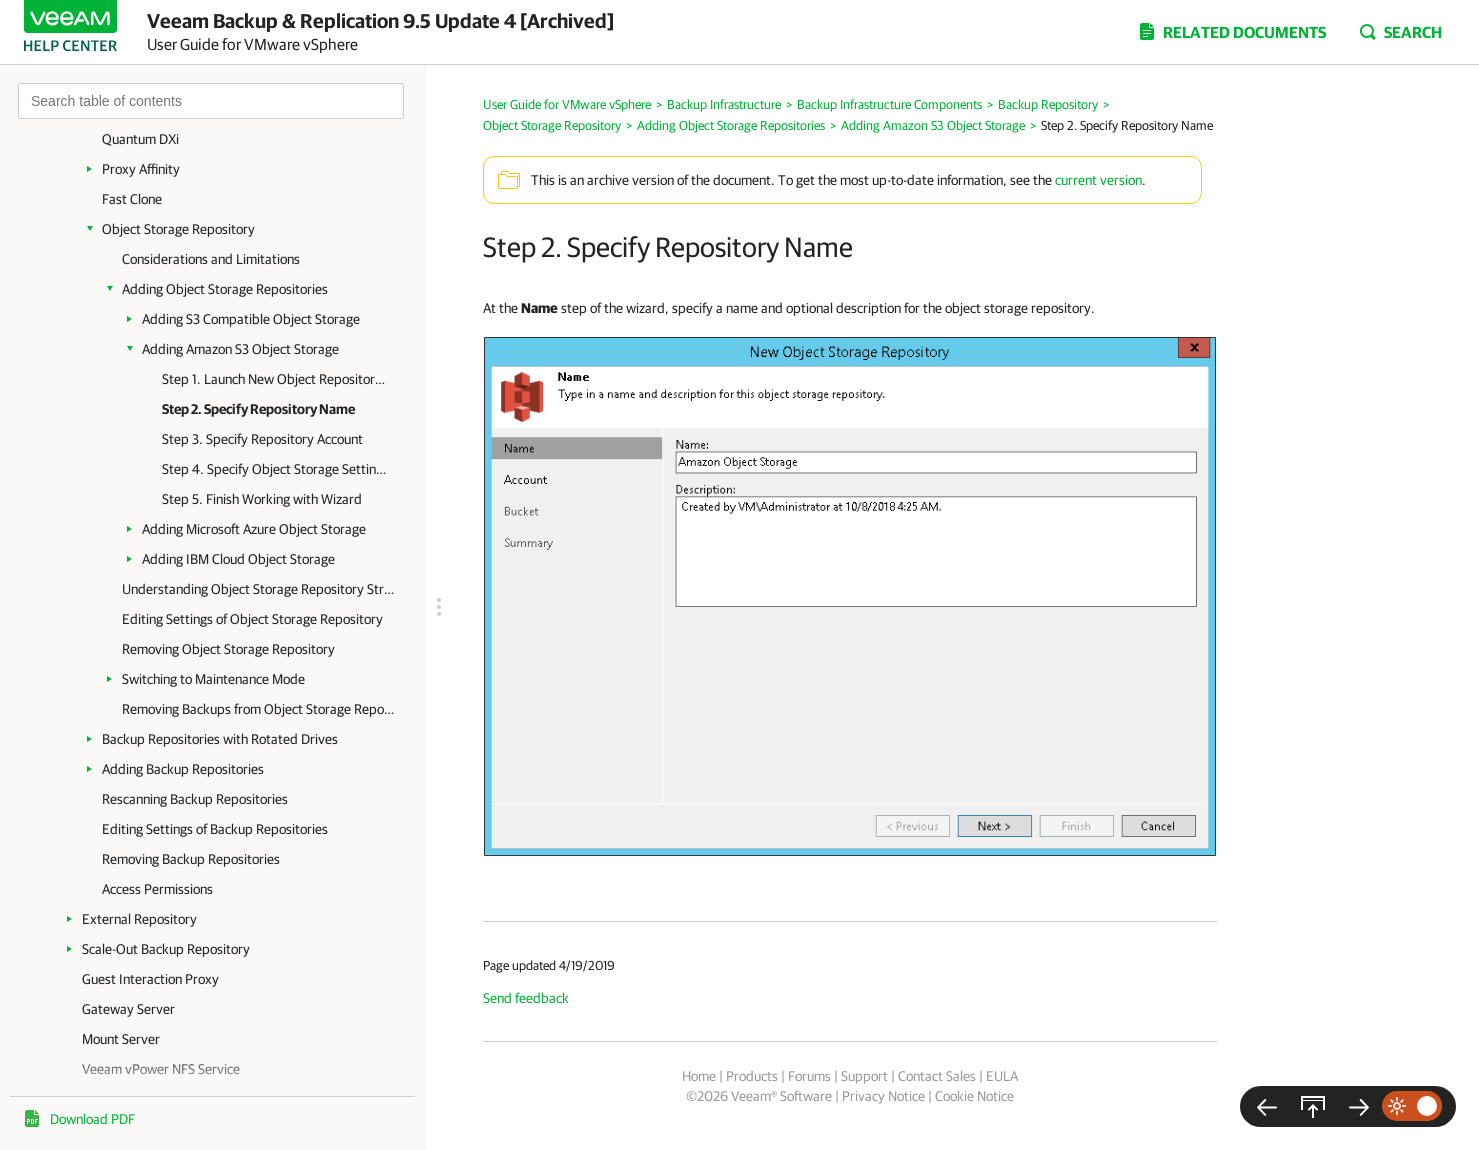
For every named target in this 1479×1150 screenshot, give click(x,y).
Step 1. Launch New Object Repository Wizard (274, 379)
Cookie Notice (974, 1096)
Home (699, 1076)
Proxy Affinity (141, 169)
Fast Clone (132, 199)
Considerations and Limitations (211, 259)
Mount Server (121, 1039)
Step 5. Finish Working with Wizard (262, 499)
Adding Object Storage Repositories (225, 289)
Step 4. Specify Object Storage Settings (274, 469)
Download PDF (92, 1119)
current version (1098, 180)
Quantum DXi (140, 139)
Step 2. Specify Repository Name (258, 409)
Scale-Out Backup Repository (166, 949)
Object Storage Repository (178, 229)
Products (752, 1076)
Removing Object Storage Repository (228, 649)
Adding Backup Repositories (183, 769)
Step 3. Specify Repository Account (262, 439)
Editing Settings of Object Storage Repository (252, 619)
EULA (1002, 1076)
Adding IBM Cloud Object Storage (238, 559)
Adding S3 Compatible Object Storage (251, 319)
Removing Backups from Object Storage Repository (259, 709)
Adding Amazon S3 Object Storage (240, 349)
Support (864, 1076)
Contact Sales (937, 1076)
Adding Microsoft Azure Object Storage (254, 529)
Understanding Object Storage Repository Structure (259, 589)
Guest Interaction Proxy (150, 979)
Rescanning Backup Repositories (195, 799)
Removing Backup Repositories (191, 859)
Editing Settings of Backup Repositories (215, 829)
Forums (809, 1076)
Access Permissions (157, 889)
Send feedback (526, 998)
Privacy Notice (883, 1096)
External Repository (139, 919)
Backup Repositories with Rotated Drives (220, 739)
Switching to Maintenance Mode (213, 679)
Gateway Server (128, 1009)
